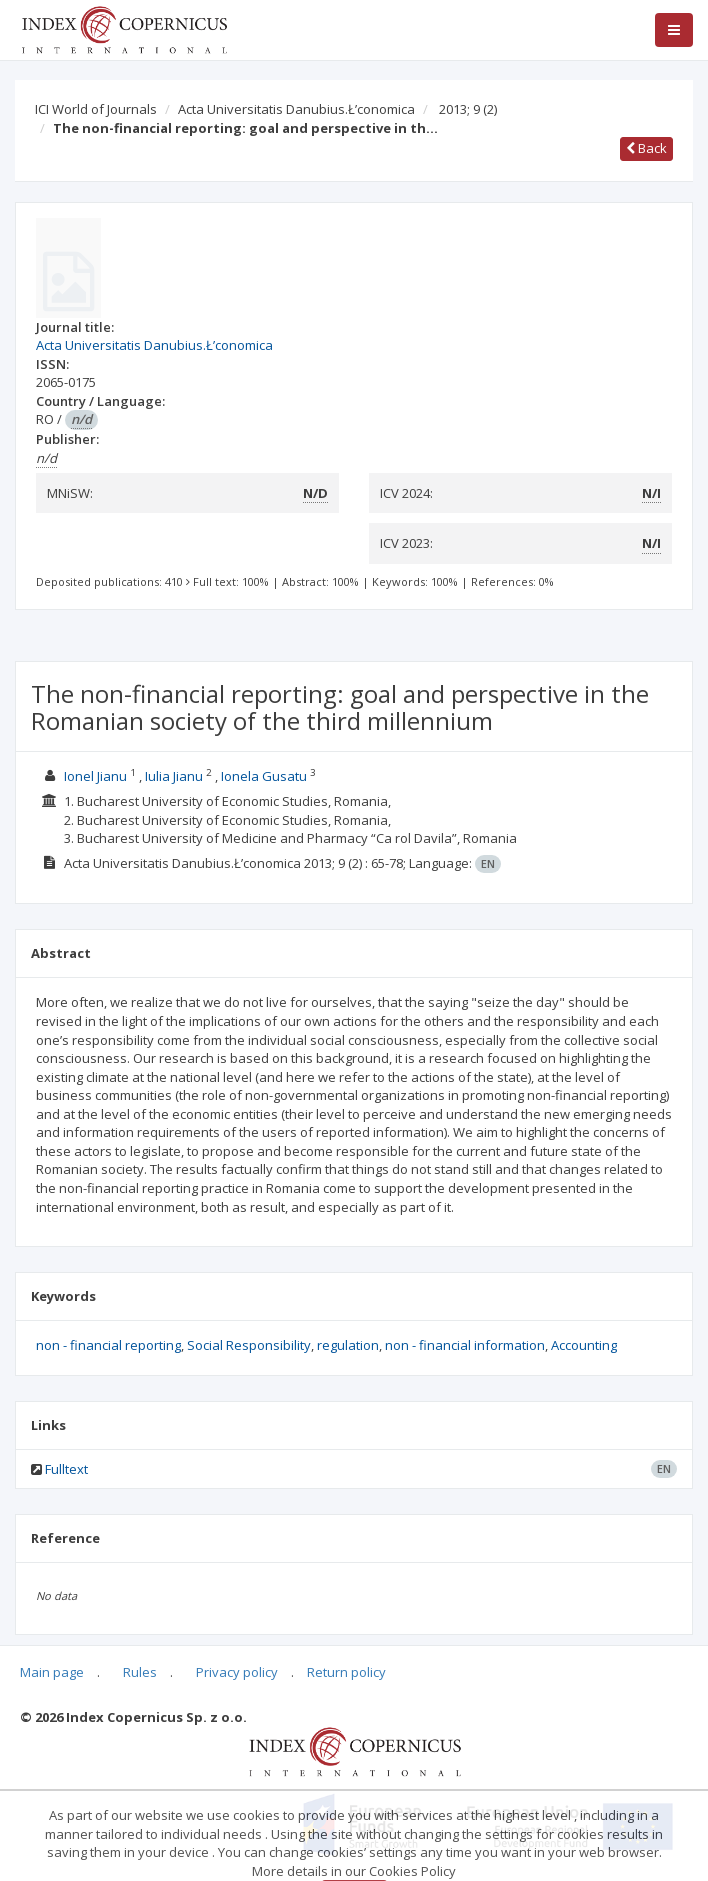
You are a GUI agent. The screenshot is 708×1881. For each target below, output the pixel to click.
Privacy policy (237, 1672)
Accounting (584, 1345)
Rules (140, 1672)
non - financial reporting (108, 1345)
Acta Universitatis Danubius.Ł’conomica (296, 109)
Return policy (346, 1672)
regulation (348, 1345)
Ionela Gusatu (264, 776)
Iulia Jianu (174, 776)
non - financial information (465, 1345)
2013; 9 (468, 109)
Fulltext (66, 1469)
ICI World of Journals (96, 109)
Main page (52, 1672)
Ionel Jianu (95, 776)
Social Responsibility (249, 1345)
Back (646, 148)
